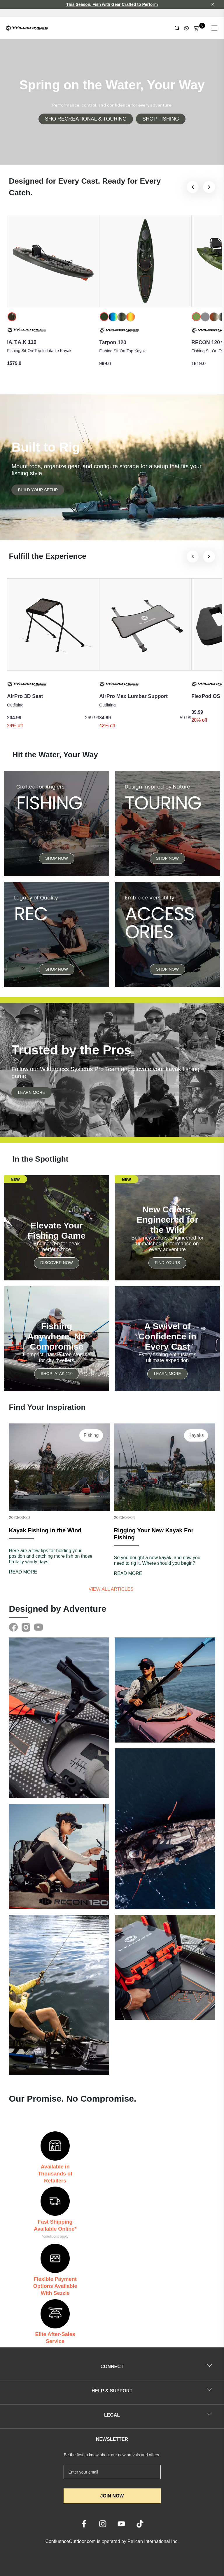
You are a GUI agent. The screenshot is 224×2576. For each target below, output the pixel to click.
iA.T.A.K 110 (21, 342)
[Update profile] (186, 28)
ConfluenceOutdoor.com (70, 2541)
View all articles (112, 1589)
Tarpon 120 (112, 342)
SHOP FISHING (160, 119)
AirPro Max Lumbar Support (133, 696)
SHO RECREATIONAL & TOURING (86, 119)
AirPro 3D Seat (25, 696)
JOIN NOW (112, 2495)
